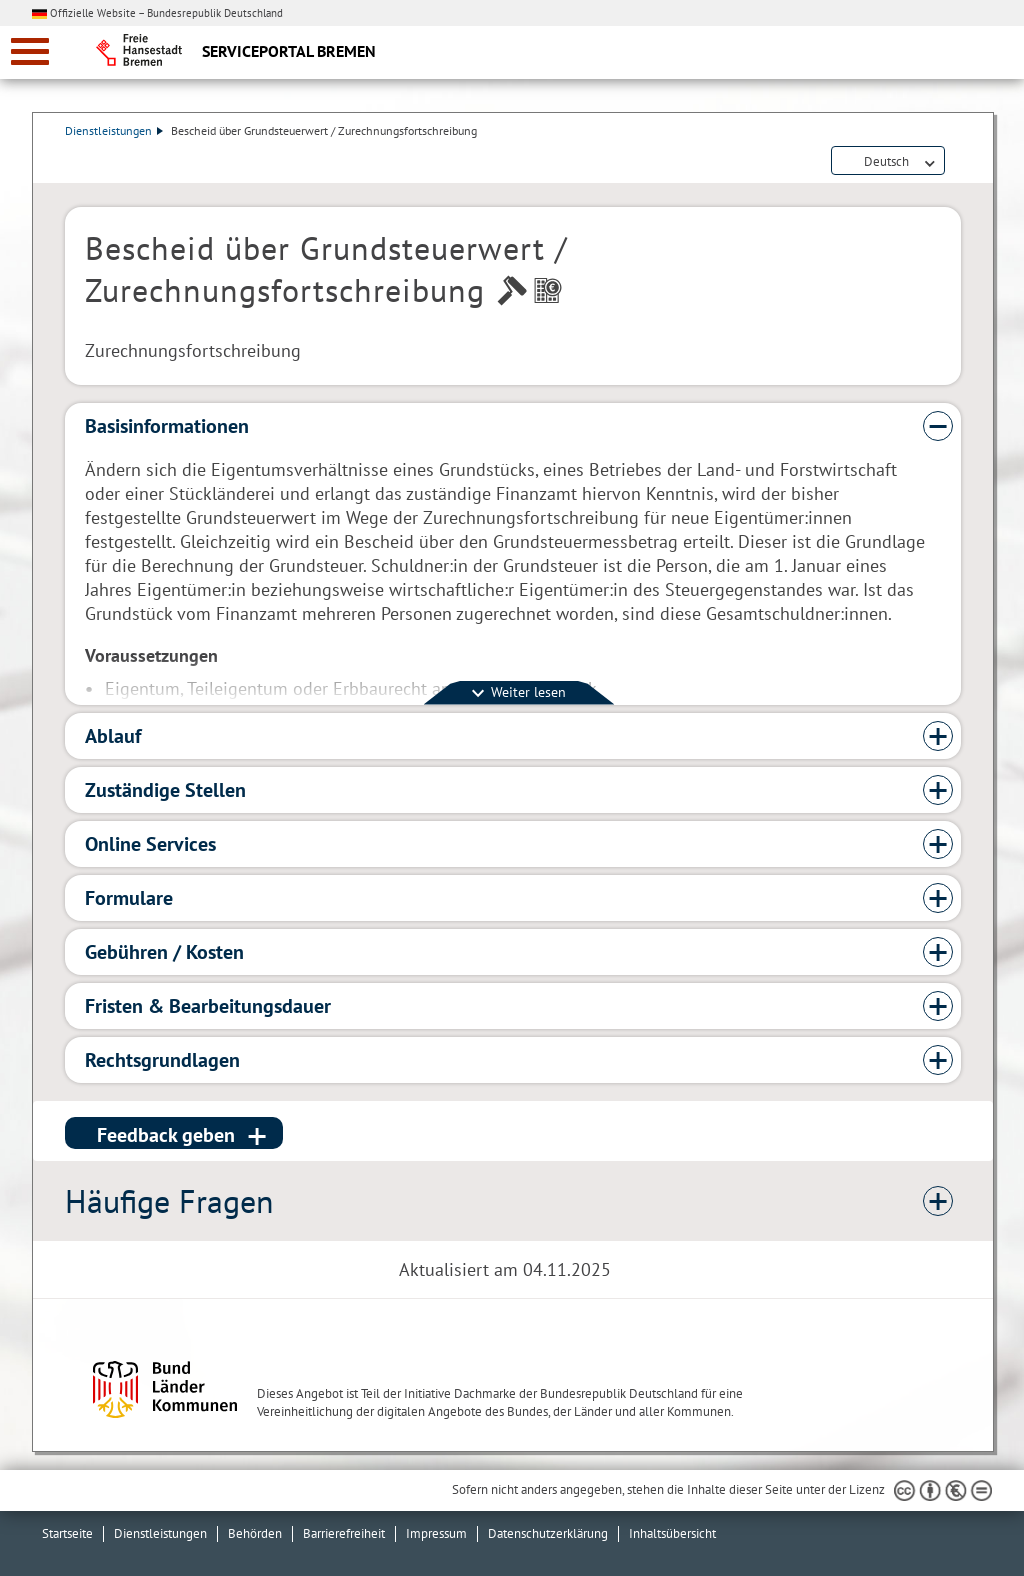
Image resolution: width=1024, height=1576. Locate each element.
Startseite (67, 1533)
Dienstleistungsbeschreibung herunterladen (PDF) (957, 162)
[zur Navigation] (30, 51)
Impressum (436, 1533)
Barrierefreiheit (344, 1533)
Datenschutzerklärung (548, 1533)
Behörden (255, 1533)
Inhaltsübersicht (672, 1533)
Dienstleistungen (114, 130)
